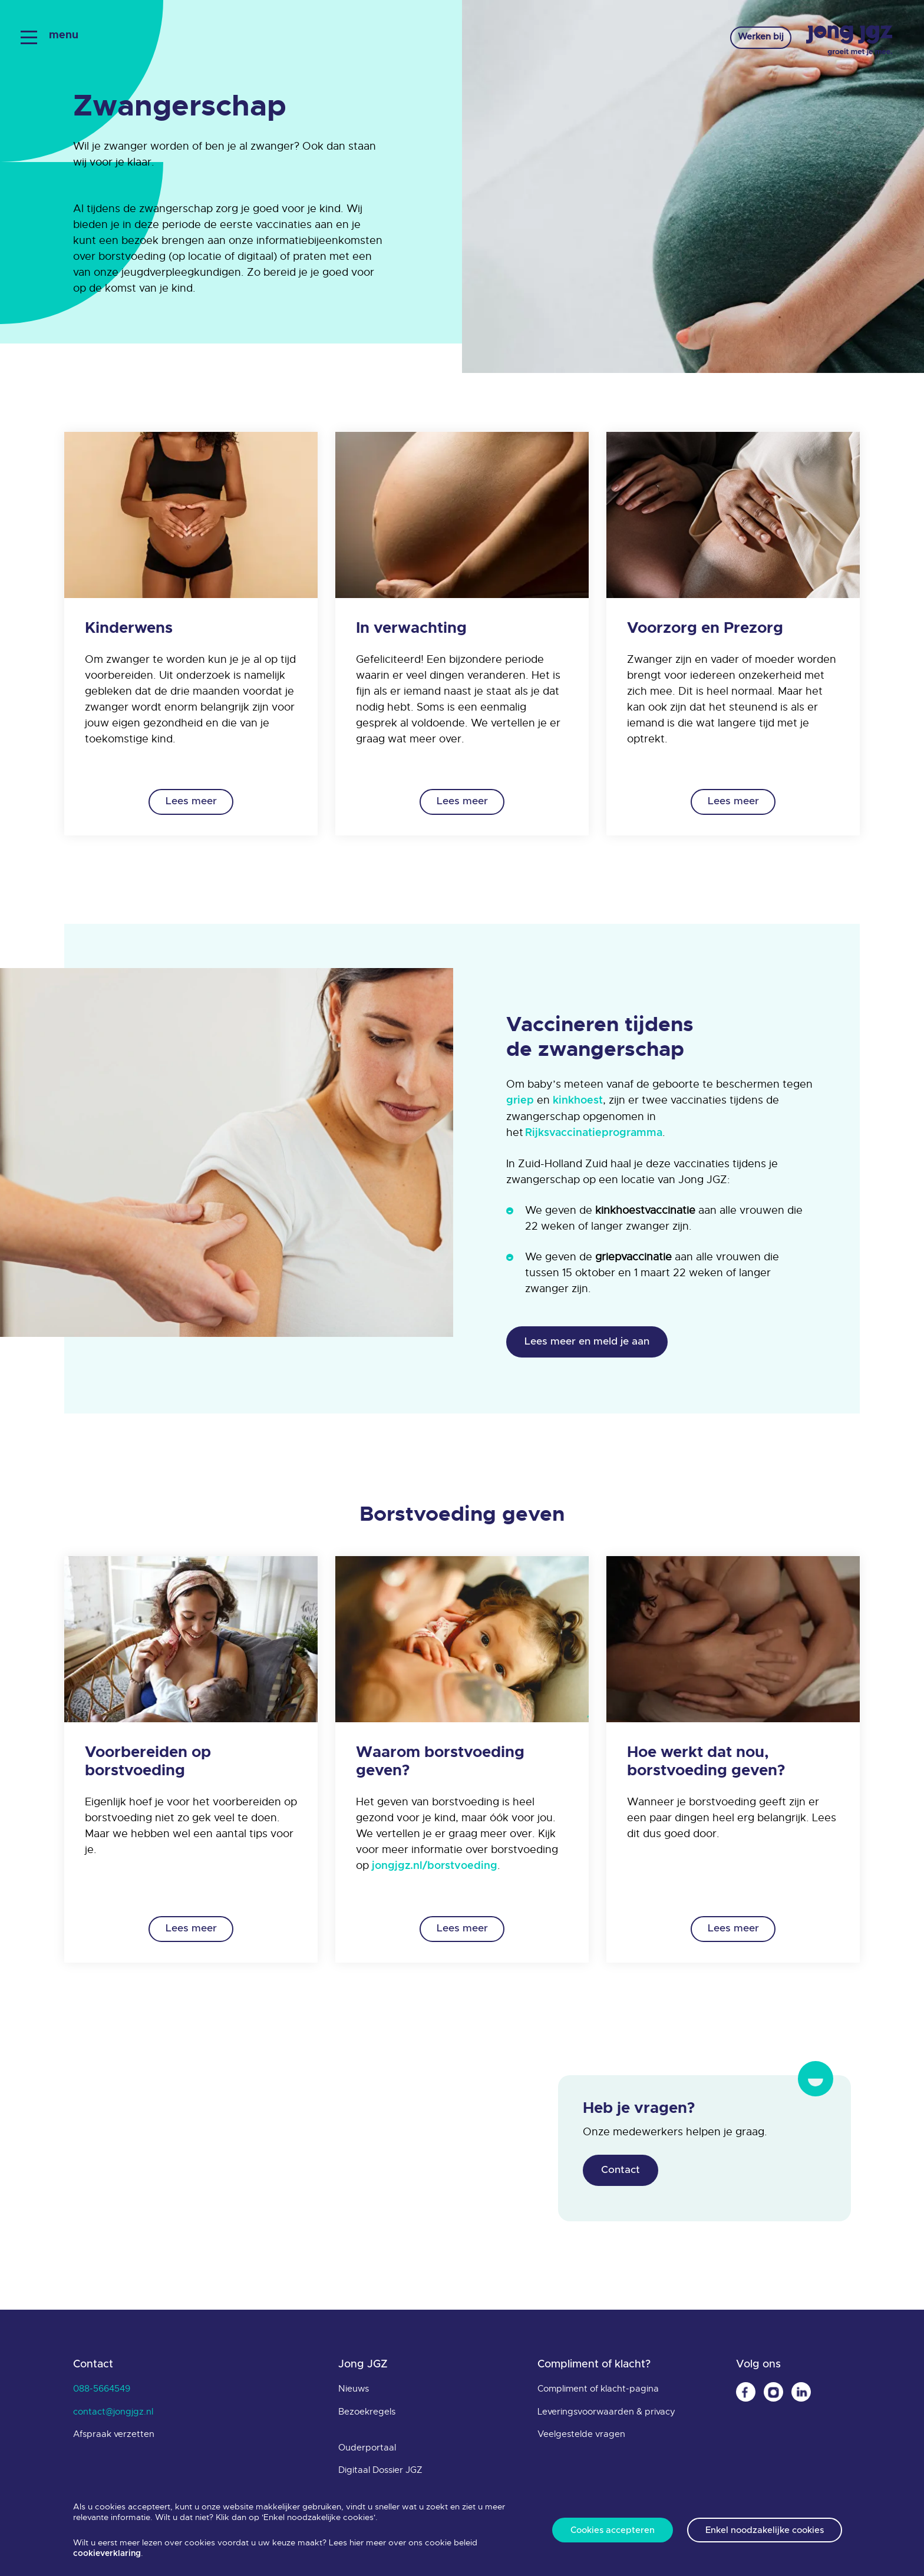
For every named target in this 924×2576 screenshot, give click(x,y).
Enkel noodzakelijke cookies (766, 2530)
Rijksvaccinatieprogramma (593, 1133)
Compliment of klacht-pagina (598, 2394)
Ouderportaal (367, 2452)
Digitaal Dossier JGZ (380, 2475)
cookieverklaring (107, 2553)
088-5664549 (101, 2394)
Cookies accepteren (611, 2530)
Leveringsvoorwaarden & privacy (606, 2416)
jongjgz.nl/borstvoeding (434, 1868)
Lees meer (191, 801)
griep (520, 1100)
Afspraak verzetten (113, 2439)
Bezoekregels (366, 2416)
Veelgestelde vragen (581, 2439)
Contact (623, 2174)
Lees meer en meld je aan (591, 1342)
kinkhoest (578, 1100)
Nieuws (353, 2394)
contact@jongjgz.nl (113, 2416)
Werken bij (751, 39)
